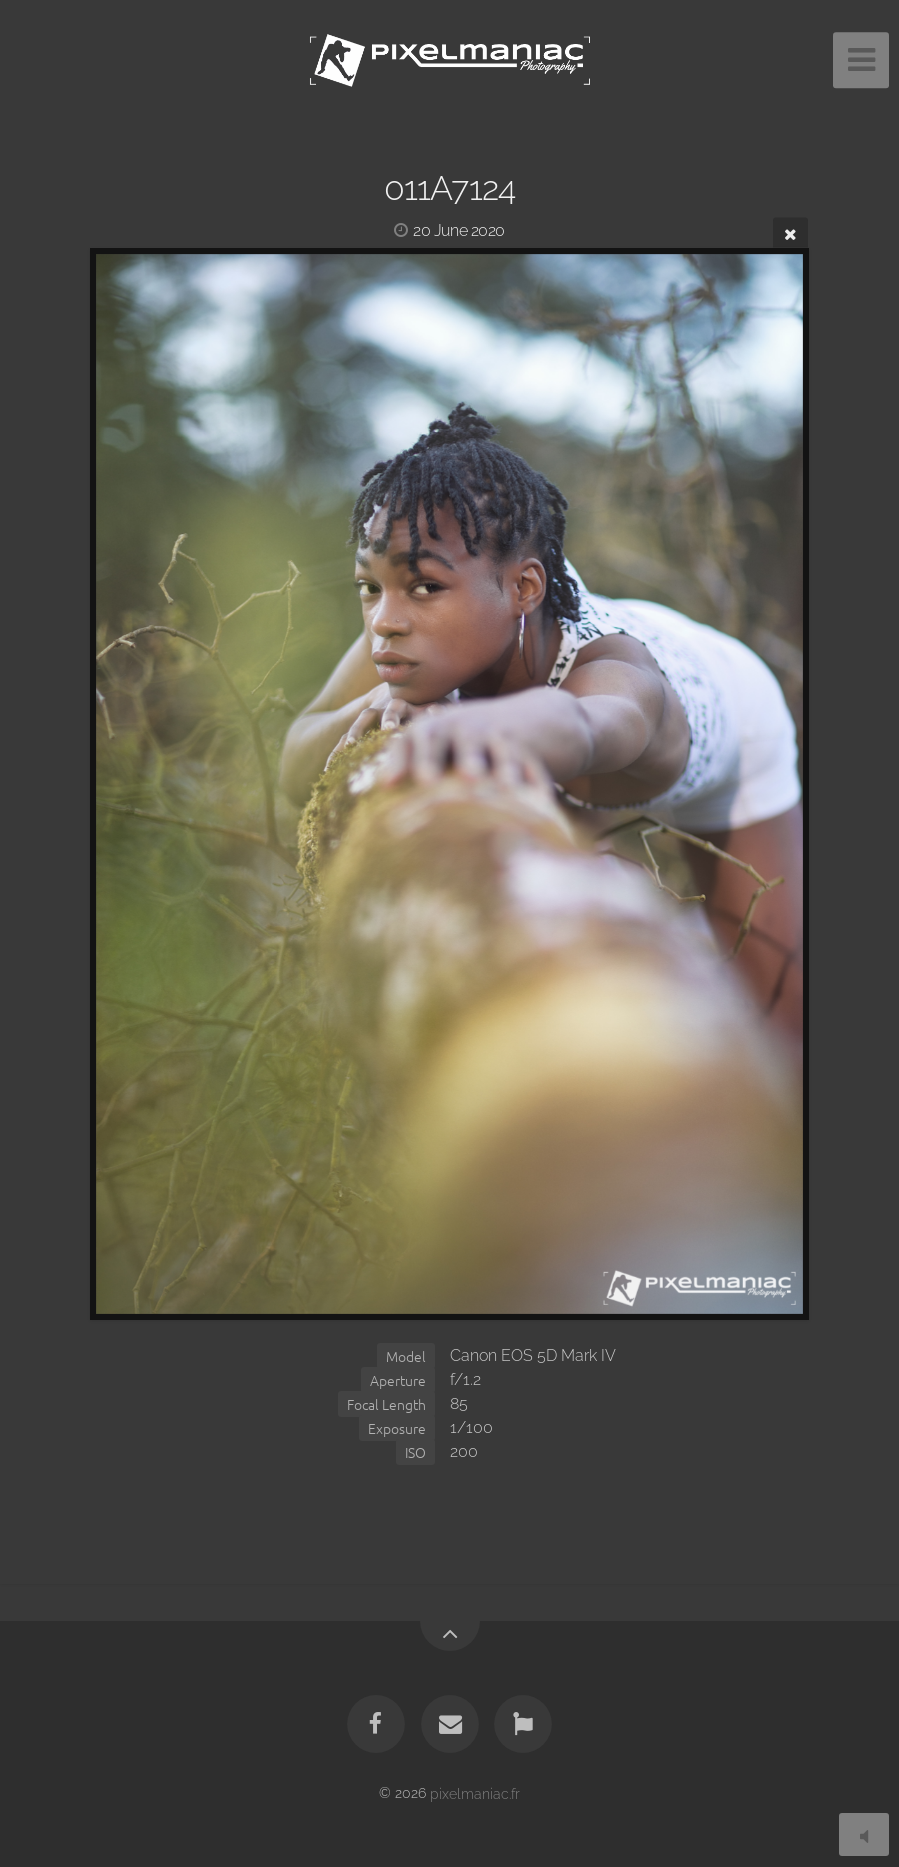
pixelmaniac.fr (475, 1792)
